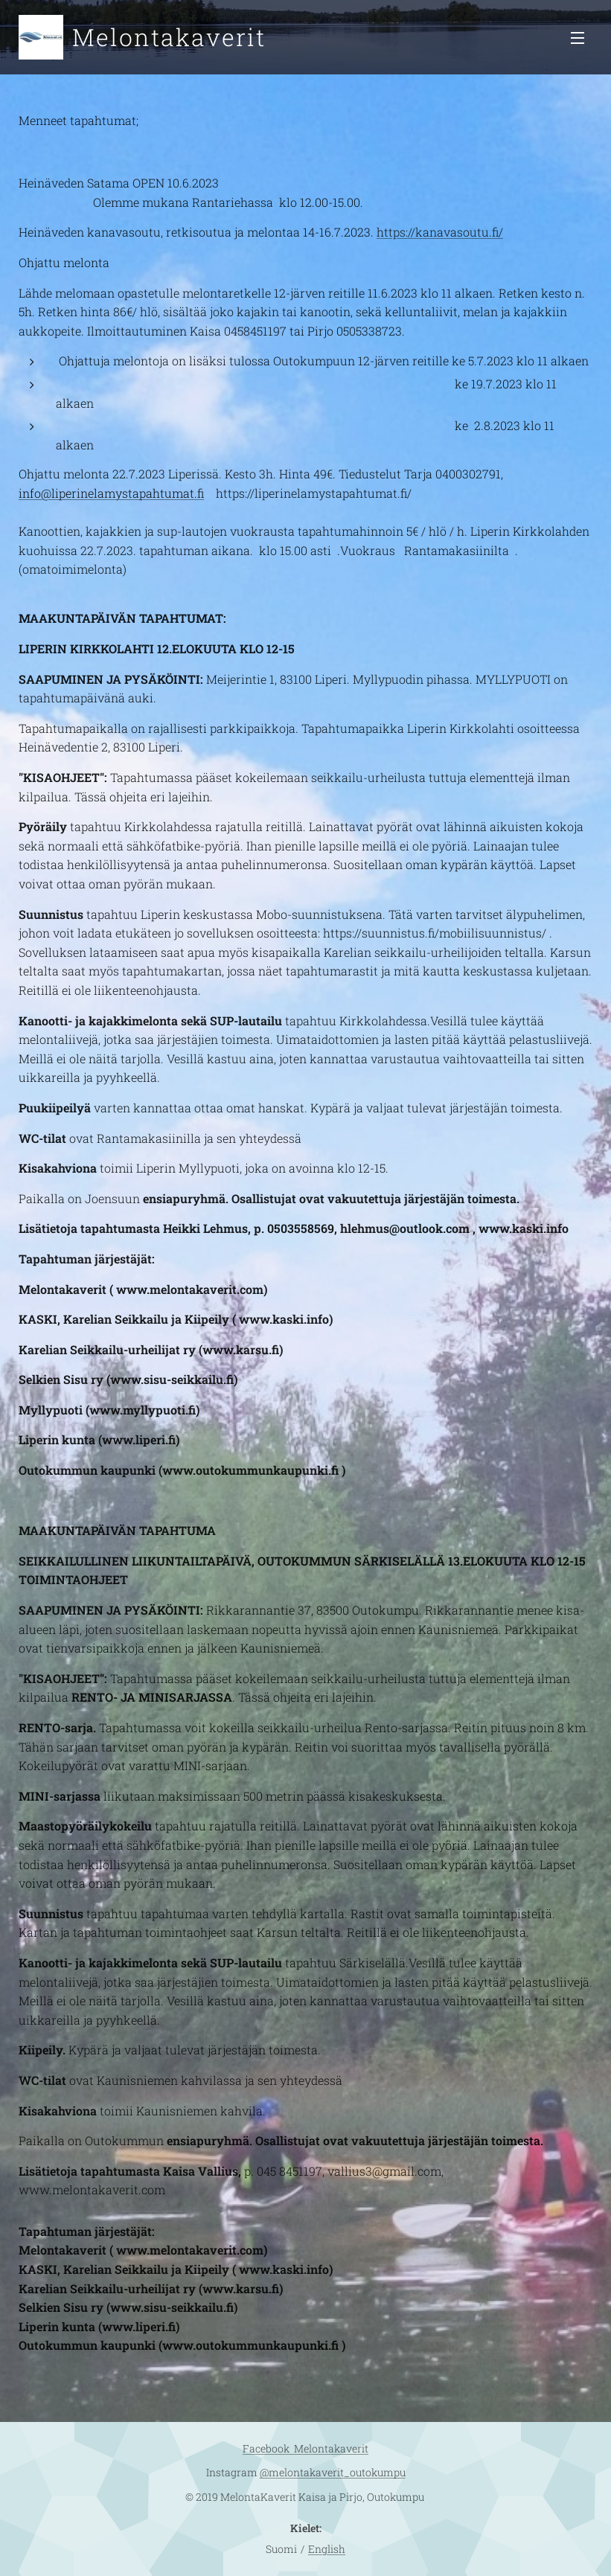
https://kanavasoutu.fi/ (440, 232)
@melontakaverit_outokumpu (333, 2472)
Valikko (577, 38)
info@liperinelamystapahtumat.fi (111, 493)
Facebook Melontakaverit (305, 2448)
